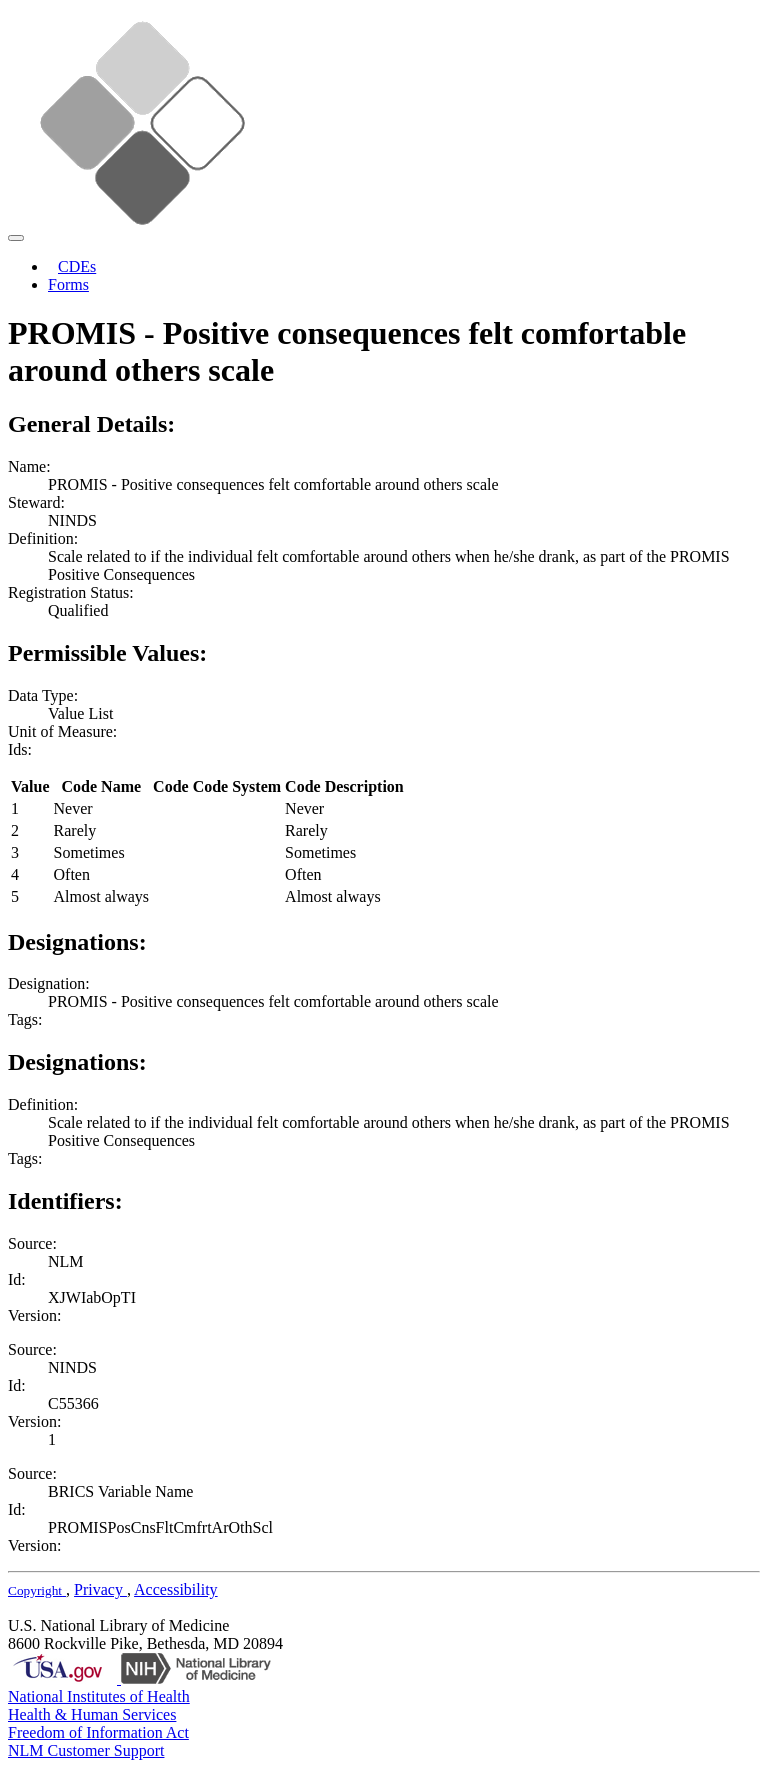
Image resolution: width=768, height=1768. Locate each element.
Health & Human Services (92, 1714)
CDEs (77, 266)
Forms (68, 284)
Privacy (100, 1589)
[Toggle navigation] (16, 238)
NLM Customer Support (86, 1750)
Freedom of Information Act (98, 1732)
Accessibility (176, 1589)
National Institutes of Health (99, 1696)
